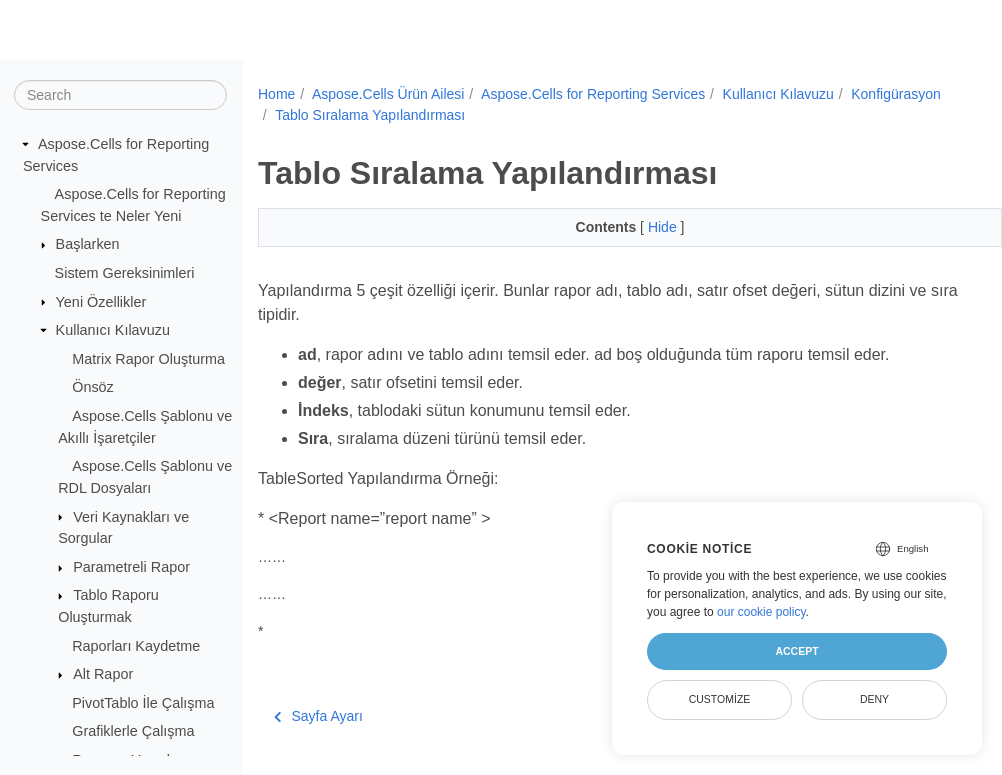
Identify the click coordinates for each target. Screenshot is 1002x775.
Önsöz (93, 387)
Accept (796, 651)
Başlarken (88, 244)
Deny (874, 699)
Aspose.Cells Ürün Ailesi (388, 94)
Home (276, 94)
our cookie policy (761, 612)
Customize (720, 699)
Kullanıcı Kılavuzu (113, 330)
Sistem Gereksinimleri (125, 273)
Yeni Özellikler (101, 301)
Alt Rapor (103, 674)
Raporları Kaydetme (136, 645)
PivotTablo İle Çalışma (143, 703)
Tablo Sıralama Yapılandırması (477, 115)
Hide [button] (638, 227)
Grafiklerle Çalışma (133, 731)
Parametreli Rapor (131, 567)
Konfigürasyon (320, 115)
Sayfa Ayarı (318, 716)
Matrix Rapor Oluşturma (148, 359)
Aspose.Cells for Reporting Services (593, 94)
